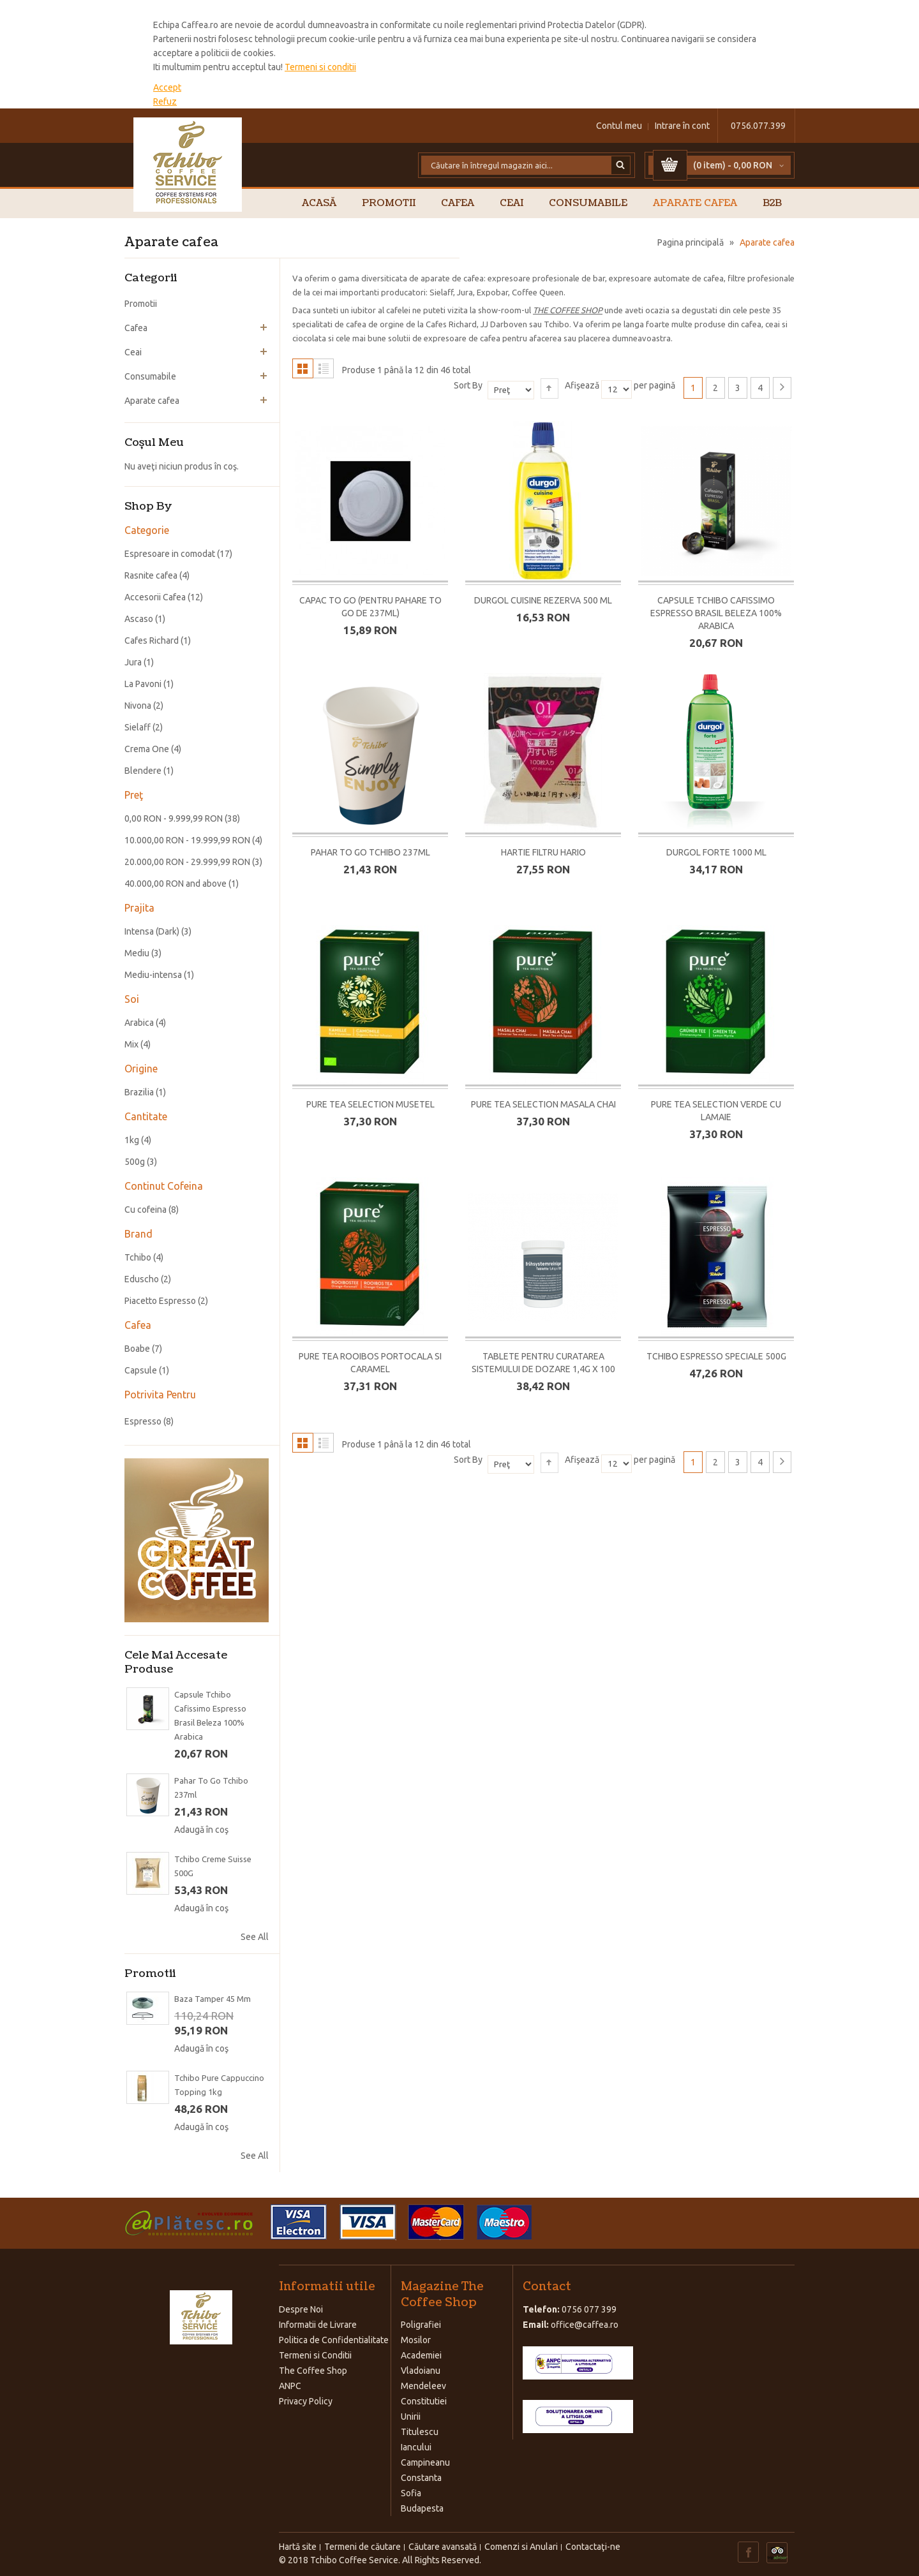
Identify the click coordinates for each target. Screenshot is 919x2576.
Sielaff (137, 727)
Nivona (137, 705)
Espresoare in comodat (169, 554)
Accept (167, 87)
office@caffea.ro (584, 2325)
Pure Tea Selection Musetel (370, 1104)
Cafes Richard (151, 640)
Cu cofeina (145, 1209)
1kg (131, 1140)
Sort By (468, 385)
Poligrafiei (421, 2325)
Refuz (165, 101)
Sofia (411, 2493)
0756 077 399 (589, 2309)
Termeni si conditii (320, 67)
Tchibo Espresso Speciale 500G (716, 1356)
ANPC (290, 2386)
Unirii (411, 2416)
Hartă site (298, 2547)
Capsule (140, 1370)
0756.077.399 (758, 126)
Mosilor (416, 2340)
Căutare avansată (442, 2547)
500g (134, 1162)
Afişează (582, 385)
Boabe (137, 1349)
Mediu (136, 953)
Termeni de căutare (362, 2547)
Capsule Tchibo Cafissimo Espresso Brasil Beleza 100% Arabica (716, 613)
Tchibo (137, 1257)
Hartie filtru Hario (543, 852)
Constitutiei (424, 2401)
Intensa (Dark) (151, 931)
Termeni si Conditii (315, 2355)
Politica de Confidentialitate (334, 2340)
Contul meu (619, 126)
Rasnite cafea (150, 575)
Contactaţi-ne (592, 2547)
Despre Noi (301, 2309)
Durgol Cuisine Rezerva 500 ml (543, 600)
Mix (131, 1044)
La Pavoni (142, 684)
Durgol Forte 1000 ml (716, 852)
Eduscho (141, 1279)
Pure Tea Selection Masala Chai (543, 1104)
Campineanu (425, 2462)
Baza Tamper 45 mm (212, 1998)
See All (255, 1937)
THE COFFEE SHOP (567, 310)
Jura (133, 662)
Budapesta (422, 2508)
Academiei (421, 2355)
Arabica (139, 1023)
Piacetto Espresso (160, 1301)
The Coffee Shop (313, 2370)
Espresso (142, 1421)
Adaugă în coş (201, 1830)
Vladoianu (420, 2370)
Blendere (142, 771)
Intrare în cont (682, 126)
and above (175, 883)
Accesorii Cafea (155, 597)
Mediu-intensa (153, 975)
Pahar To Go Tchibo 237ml (370, 852)
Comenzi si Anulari (521, 2547)
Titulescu (419, 2432)
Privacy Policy (305, 2401)
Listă (323, 368)
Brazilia (139, 1092)
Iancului (416, 2447)
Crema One (146, 749)
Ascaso (138, 619)
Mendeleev (423, 2386)
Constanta (421, 2478)
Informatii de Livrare (318, 2325)
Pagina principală (690, 242)
